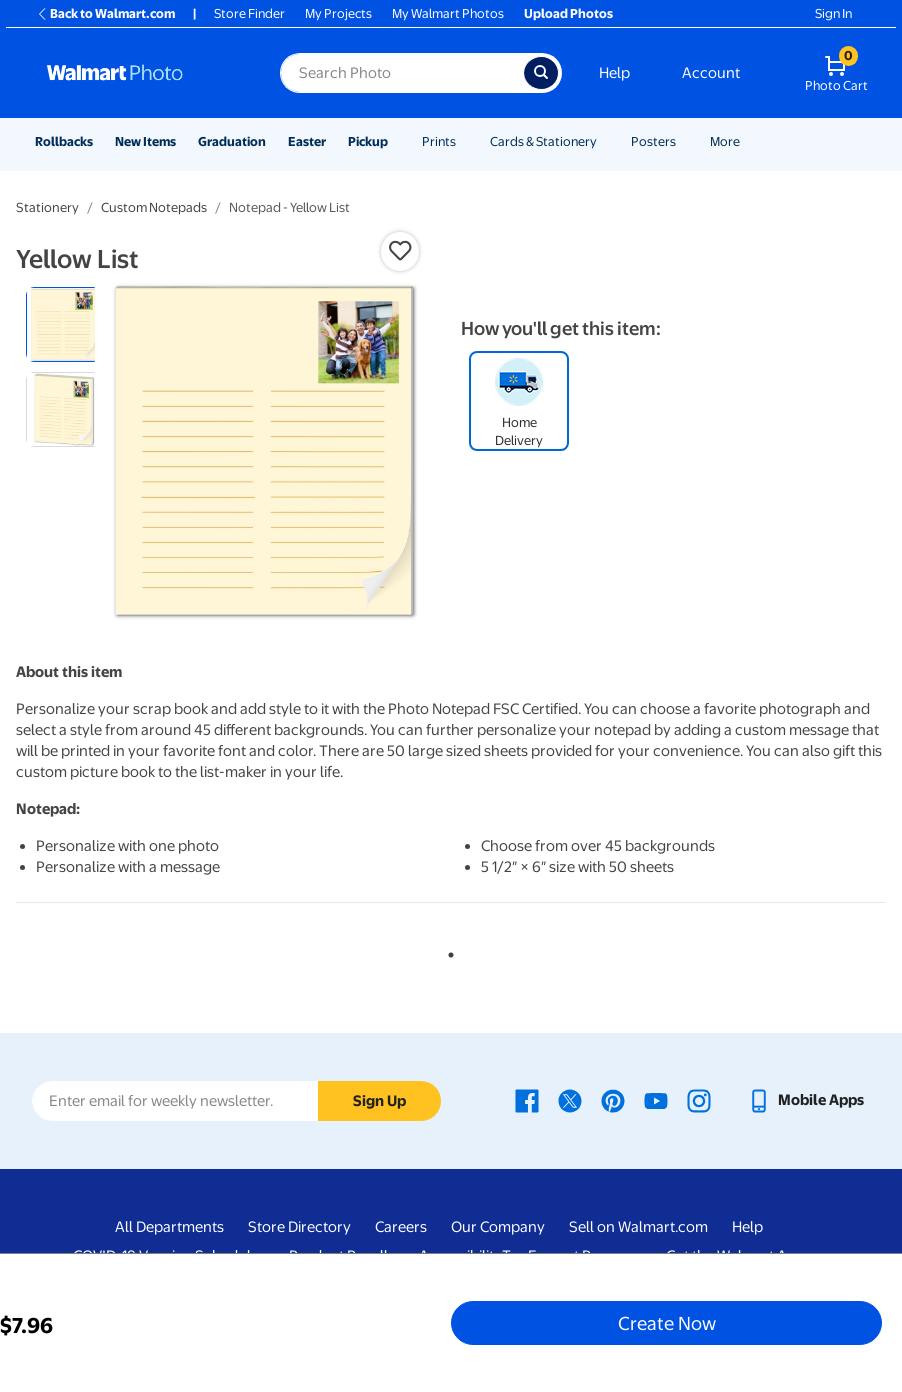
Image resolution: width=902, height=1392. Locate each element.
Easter (307, 141)
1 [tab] (447, 951)
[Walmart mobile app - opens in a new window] (805, 1100)
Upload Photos (568, 13)
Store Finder (249, 13)
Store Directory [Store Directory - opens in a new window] (299, 1227)
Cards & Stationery (543, 141)
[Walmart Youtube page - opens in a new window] (656, 1100)
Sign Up (379, 1101)
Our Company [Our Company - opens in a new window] (498, 1227)
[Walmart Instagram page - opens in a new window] (699, 1100)
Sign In (833, 13)
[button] (400, 251)
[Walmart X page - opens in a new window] (570, 1100)
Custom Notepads (154, 207)
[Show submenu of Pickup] (397, 141)
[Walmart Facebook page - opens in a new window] (527, 1100)
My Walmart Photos (448, 13)
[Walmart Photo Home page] (142, 73)
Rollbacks (64, 141)
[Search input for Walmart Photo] (402, 73)
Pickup (368, 141)
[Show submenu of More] (749, 141)
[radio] (63, 324)
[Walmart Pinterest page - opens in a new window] (613, 1100)
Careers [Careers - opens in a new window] (401, 1227)
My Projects (338, 13)
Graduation (232, 141)
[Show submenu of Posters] (685, 141)
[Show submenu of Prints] (465, 141)
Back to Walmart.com (105, 13)
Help (614, 73)
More (725, 141)
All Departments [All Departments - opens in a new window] (169, 1227)
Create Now (667, 1323)
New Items (145, 141)
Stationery (47, 207)
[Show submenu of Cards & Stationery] (606, 141)
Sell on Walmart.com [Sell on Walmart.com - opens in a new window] (638, 1227)
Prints (439, 141)
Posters (653, 141)
